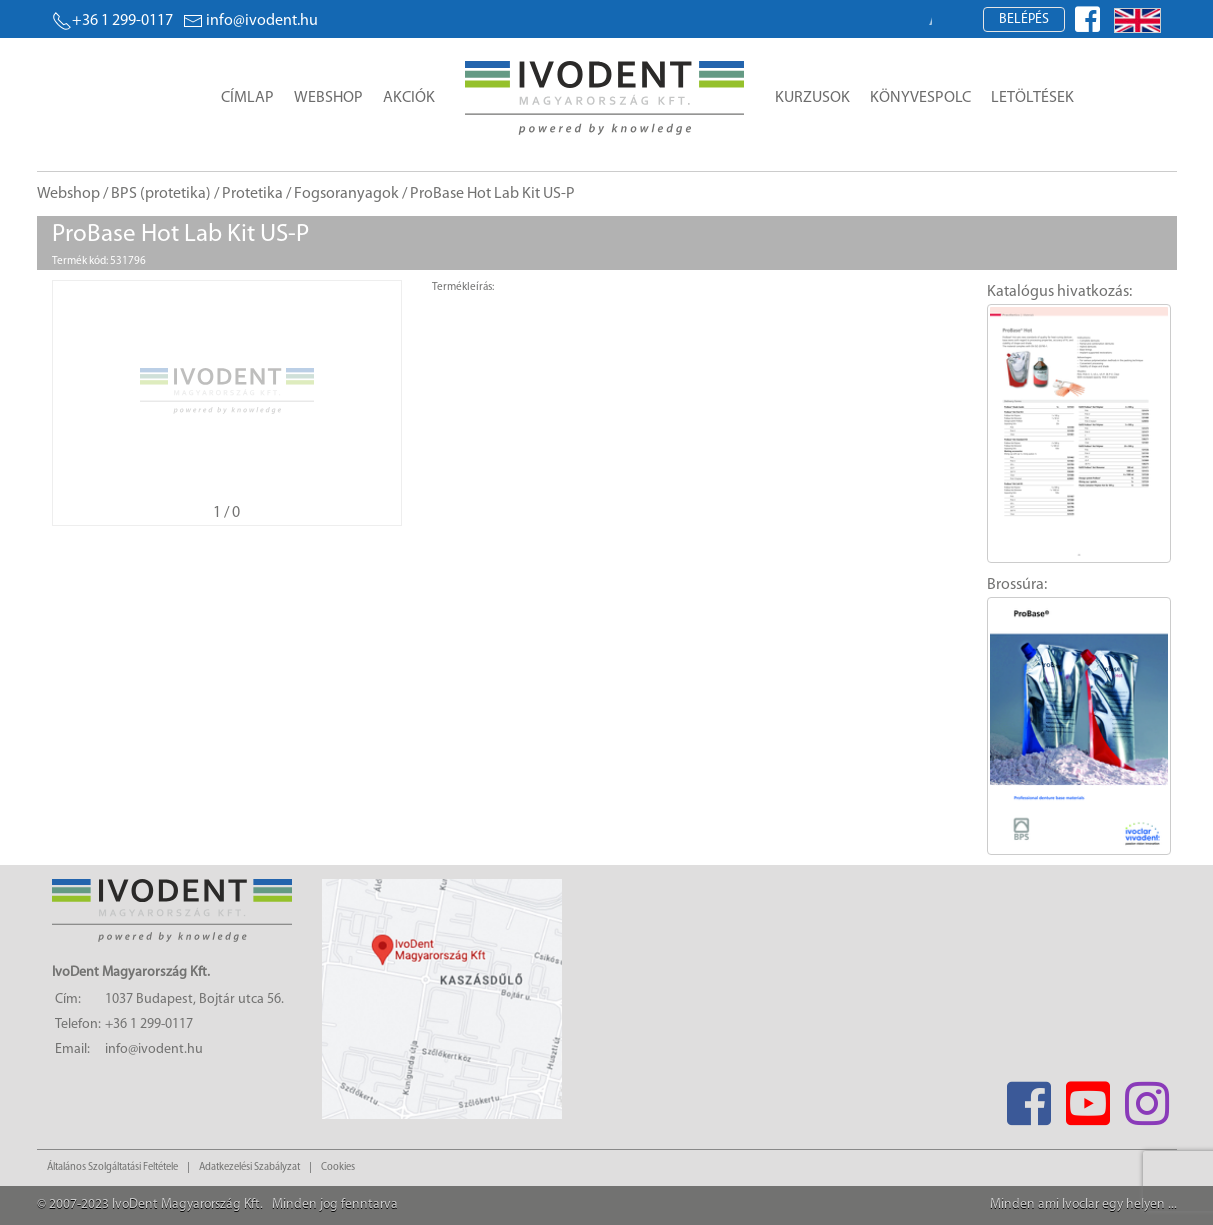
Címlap (247, 98)
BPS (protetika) (161, 194)
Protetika (252, 194)
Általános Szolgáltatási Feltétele (112, 1167)
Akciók (409, 98)
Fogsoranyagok (346, 194)
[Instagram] (1147, 1097)
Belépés (1024, 19)
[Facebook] (1029, 1097)
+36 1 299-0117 (112, 21)
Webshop (328, 98)
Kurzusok (812, 98)
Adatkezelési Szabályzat (249, 1167)
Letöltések (1032, 98)
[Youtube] (1088, 1097)
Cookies (338, 1167)
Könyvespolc (920, 98)
